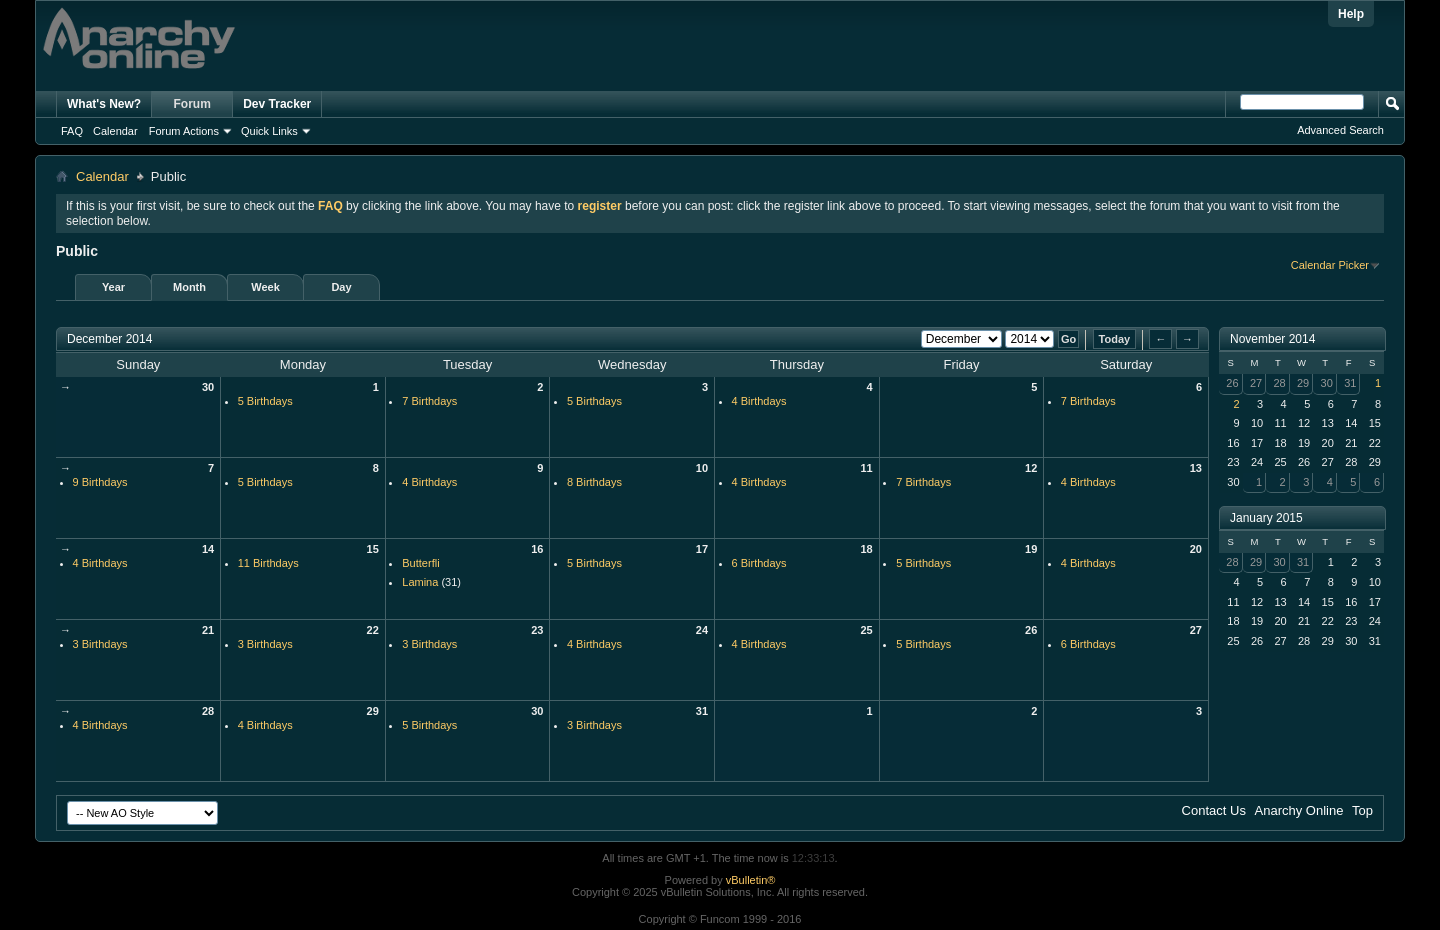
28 (208, 711)
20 (1196, 549)
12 (1031, 468)
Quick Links (269, 131)
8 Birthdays (594, 482)
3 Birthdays (100, 644)
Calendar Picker (1330, 265)
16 (537, 549)
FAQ (72, 131)
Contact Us (1214, 810)
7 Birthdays (429, 401)
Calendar (115, 131)
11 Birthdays (268, 563)
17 (702, 549)
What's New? (104, 104)
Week (265, 287)
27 (1196, 630)
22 (373, 630)
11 (866, 468)
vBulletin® (751, 880)
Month (189, 287)
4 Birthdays (759, 401)
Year (113, 287)
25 (866, 630)
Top (1362, 810)
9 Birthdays (100, 482)
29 (373, 711)
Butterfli (420, 563)
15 (373, 549)
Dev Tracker (277, 104)
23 (537, 630)
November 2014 (1272, 339)
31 (702, 711)
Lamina (420, 582)
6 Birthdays (759, 563)
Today (1115, 339)
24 (702, 630)
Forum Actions (184, 131)
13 (1196, 468)
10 (702, 468)
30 (208, 387)
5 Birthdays (265, 401)
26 (1031, 630)
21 (208, 630)
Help (1351, 14)
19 (1031, 549)
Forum (192, 104)
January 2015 (1266, 518)
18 (866, 549)
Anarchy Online (1299, 810)
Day (341, 287)
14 (208, 549)
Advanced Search (1340, 130)
